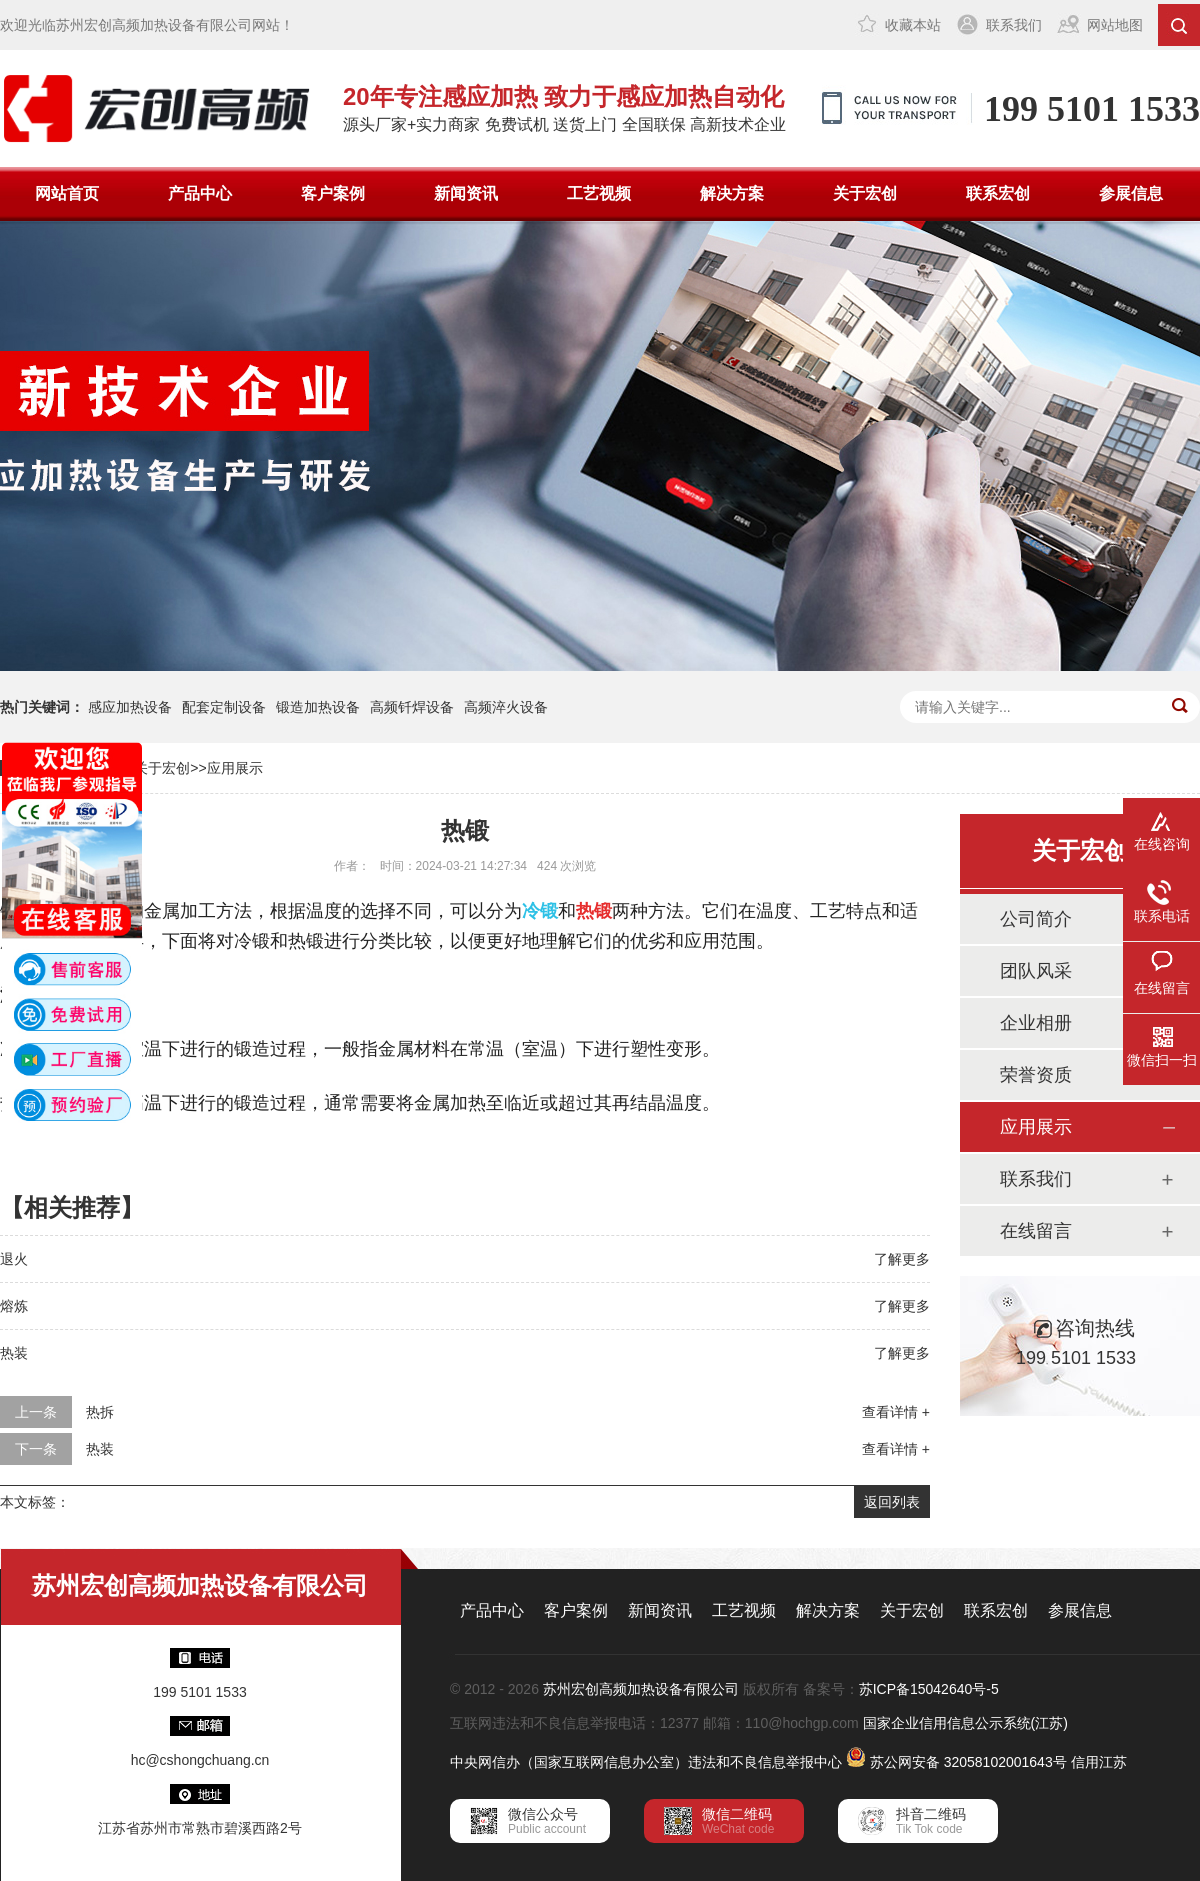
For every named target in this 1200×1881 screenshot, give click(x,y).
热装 (14, 1353)
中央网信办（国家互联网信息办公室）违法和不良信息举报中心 (646, 1762)
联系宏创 (998, 193)
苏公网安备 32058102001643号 (968, 1762)
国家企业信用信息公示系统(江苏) (965, 1723)
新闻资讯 (466, 193)
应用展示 (235, 768)
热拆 (100, 1412)
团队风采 (1036, 971)
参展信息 (1131, 193)
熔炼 (14, 1306)
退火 (14, 1259)
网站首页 (67, 193)
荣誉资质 (1036, 1075)
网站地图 (1115, 25)
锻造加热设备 (318, 707)
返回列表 (892, 1502)
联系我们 (1014, 25)
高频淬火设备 (506, 707)
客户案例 (333, 193)
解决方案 (732, 193)
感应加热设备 (130, 707)
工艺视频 (599, 193)
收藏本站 (913, 25)
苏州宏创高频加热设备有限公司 (641, 1689)
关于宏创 (865, 193)
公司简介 (1036, 919)
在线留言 (1036, 1231)
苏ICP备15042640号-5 (929, 1689)
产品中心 (200, 193)
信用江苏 (1099, 1762)
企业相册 (1036, 1023)
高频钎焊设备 (412, 707)
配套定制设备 (224, 707)
